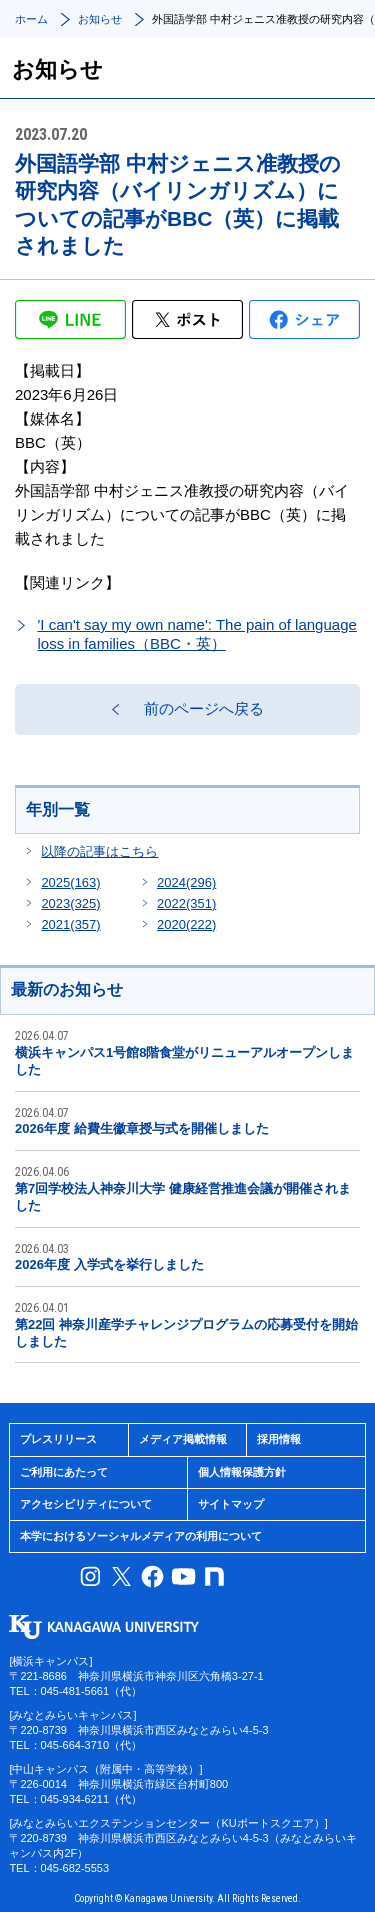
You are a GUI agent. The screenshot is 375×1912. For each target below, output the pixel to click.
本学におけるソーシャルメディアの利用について (141, 1536)
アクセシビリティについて (86, 1504)
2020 (186, 924)
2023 (70, 903)
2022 (186, 903)
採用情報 (279, 1439)
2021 (70, 924)
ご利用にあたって (64, 1472)
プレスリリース (58, 1439)
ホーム (31, 19)
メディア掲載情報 (183, 1439)
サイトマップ (231, 1504)
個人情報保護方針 (242, 1472)
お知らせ (100, 19)
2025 (70, 882)
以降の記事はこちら (99, 851)
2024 (186, 882)
